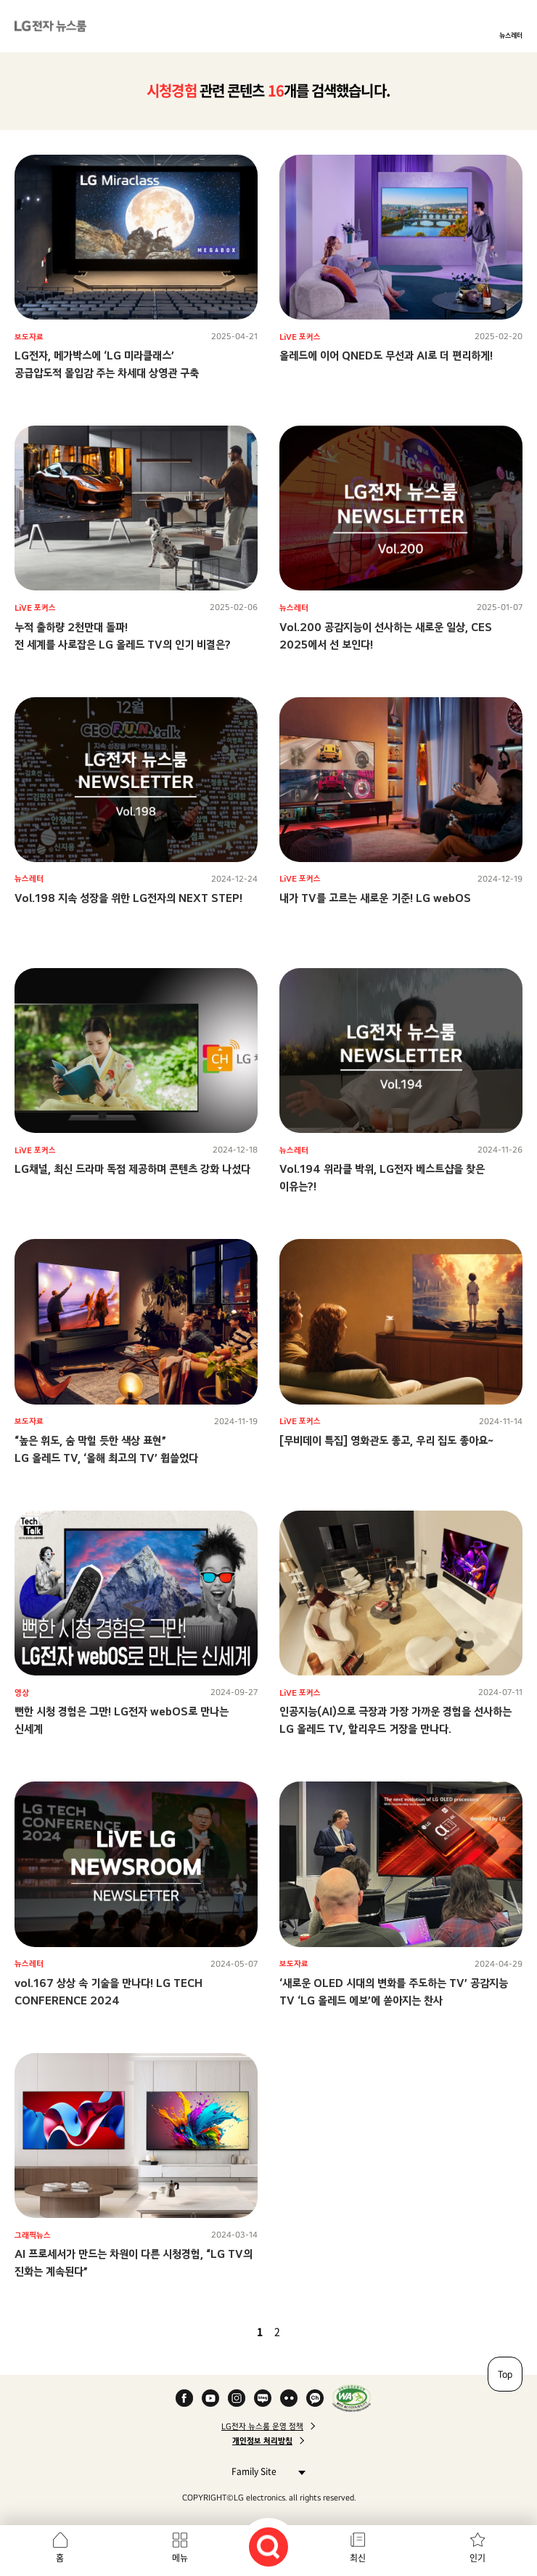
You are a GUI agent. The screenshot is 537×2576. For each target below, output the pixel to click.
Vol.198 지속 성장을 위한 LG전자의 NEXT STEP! (128, 898)
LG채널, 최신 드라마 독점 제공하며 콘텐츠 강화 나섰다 (132, 1169)
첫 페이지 (217, 2331)
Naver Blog (262, 2398)
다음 (302, 2331)
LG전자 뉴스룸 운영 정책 (262, 2426)
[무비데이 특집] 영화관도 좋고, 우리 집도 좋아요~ (386, 1440)
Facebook (184, 2398)
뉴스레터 (510, 35)
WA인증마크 (351, 2398)
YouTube (210, 2398)
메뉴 (180, 2557)
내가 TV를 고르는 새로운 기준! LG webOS (375, 898)
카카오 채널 (315, 2398)
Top (505, 2374)
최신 (358, 2557)
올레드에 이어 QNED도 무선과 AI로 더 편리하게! (386, 355)
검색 (268, 2547)
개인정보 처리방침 (262, 2441)
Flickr (289, 2398)
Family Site (264, 2471)
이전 (235, 2331)
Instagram (236, 2398)
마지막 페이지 (319, 2331)
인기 (477, 2557)
